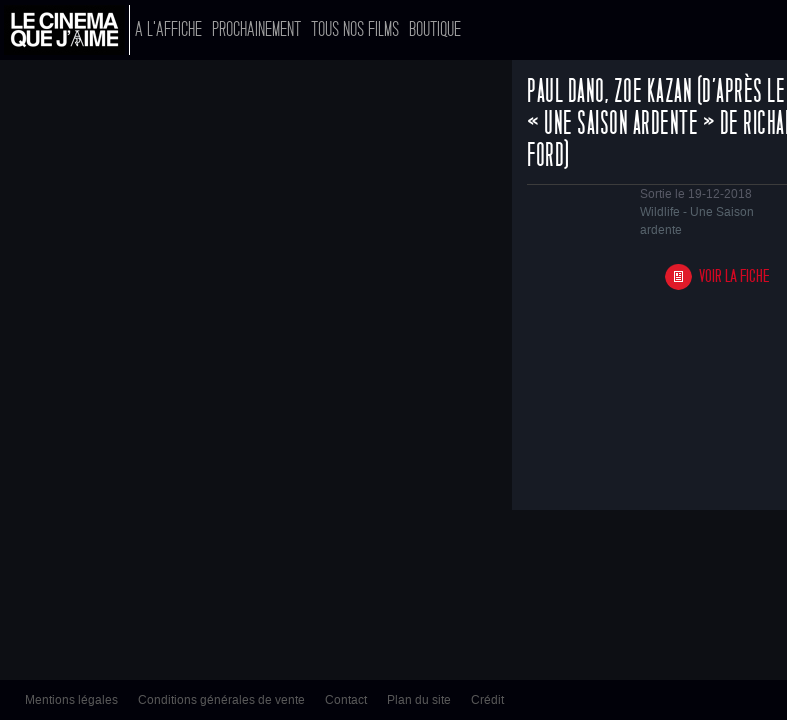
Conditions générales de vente (221, 700)
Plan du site (419, 700)
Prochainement (256, 29)
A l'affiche (168, 29)
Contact (346, 700)
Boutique (435, 29)
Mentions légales (71, 700)
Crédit (487, 700)
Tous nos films (355, 29)
